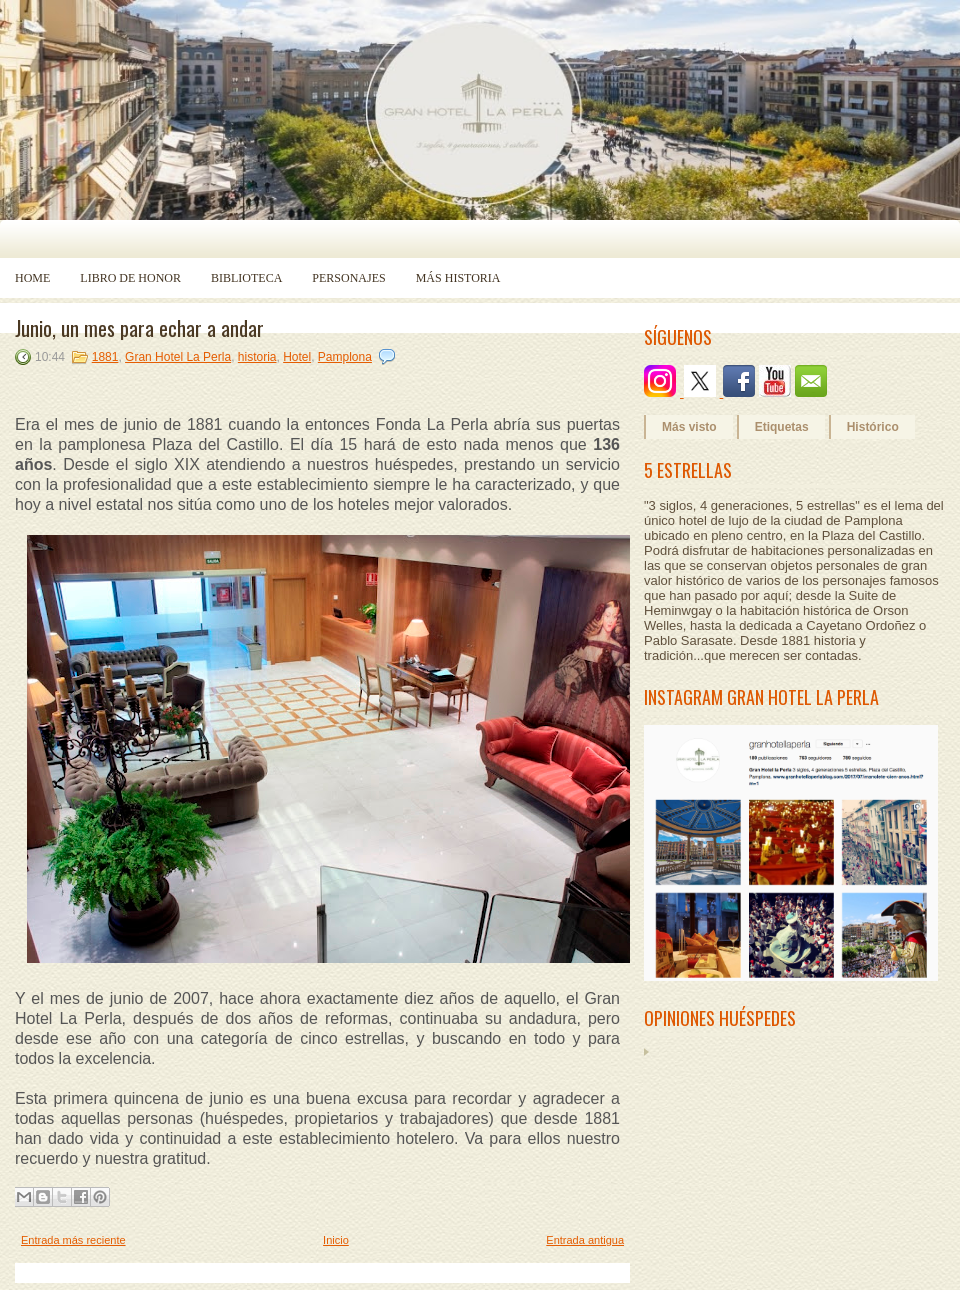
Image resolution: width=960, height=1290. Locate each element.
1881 (105, 357)
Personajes (348, 278)
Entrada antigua (585, 1240)
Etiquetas (782, 427)
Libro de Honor (130, 278)
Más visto (689, 427)
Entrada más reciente (73, 1240)
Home (32, 278)
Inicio (336, 1240)
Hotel (297, 357)
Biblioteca (246, 278)
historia (257, 357)
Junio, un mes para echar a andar (139, 328)
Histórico (873, 427)
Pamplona (345, 357)
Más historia (458, 278)
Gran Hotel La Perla (178, 357)
